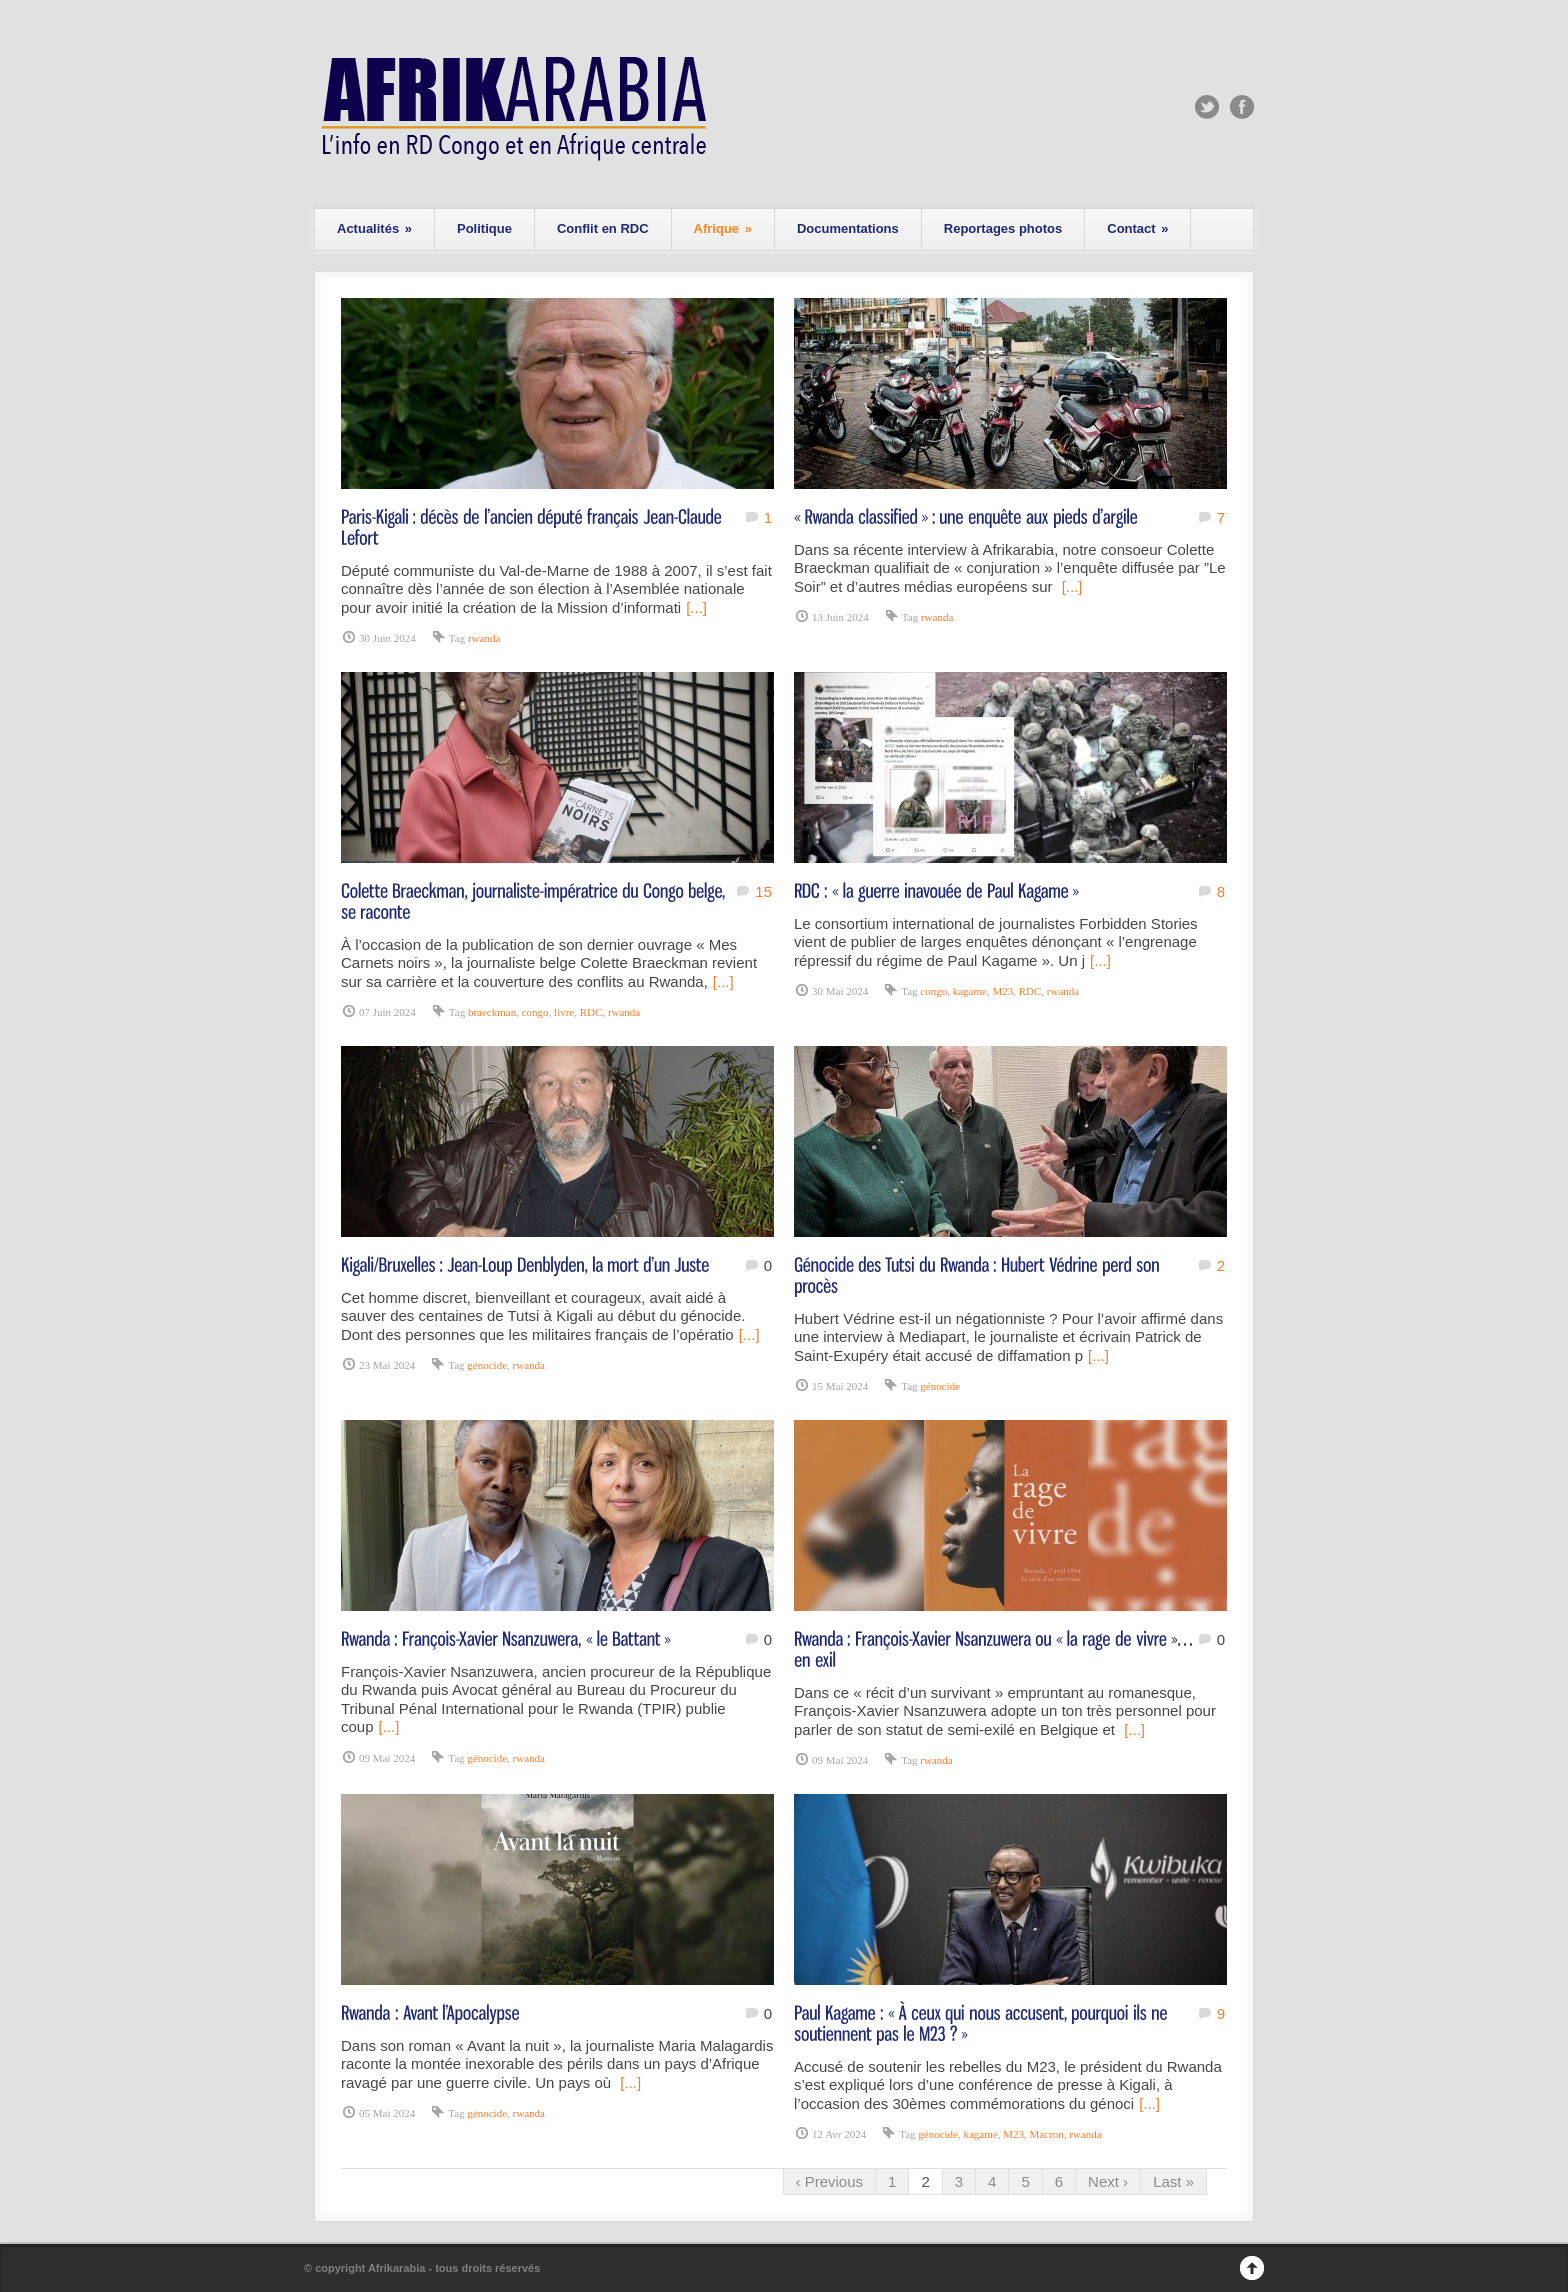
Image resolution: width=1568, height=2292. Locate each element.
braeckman (492, 1012)
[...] (696, 607)
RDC (591, 1012)
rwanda (484, 638)
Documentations (848, 228)
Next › (1108, 2181)
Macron (1046, 2134)
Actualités (374, 228)
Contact (1137, 228)
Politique (484, 228)
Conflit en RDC (603, 228)
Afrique (723, 228)
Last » (1173, 2181)
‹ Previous (830, 2181)
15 (763, 891)
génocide (487, 1365)
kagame (970, 991)
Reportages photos (1003, 228)
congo (535, 1012)
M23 (1002, 991)
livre (564, 1012)
